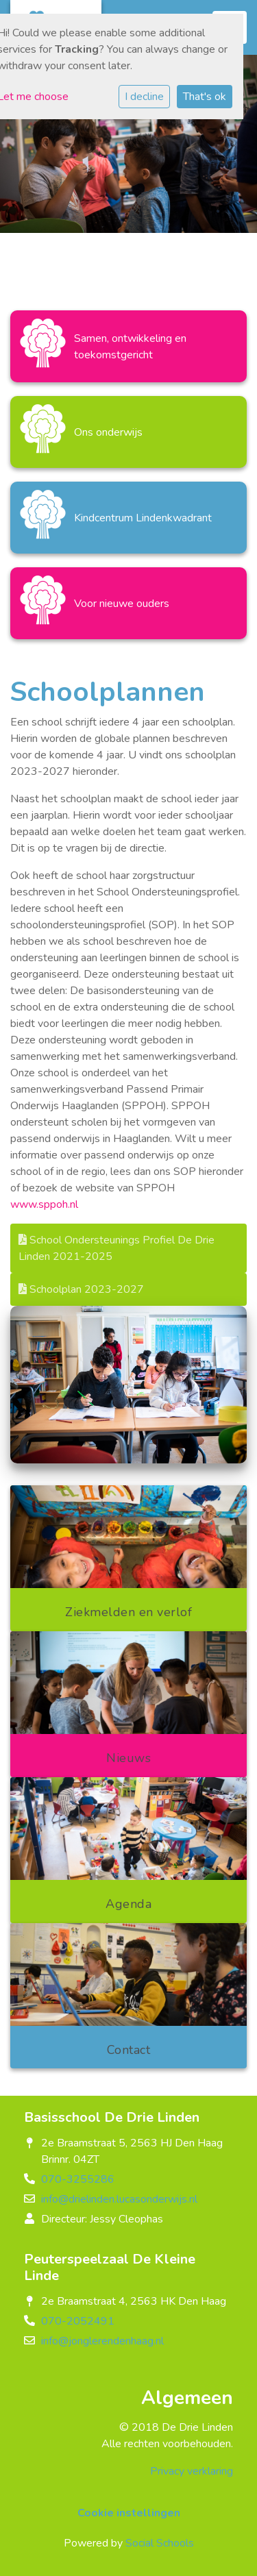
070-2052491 (77, 2321)
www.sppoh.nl (45, 1204)
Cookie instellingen (128, 2513)
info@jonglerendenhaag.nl (102, 2341)
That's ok (204, 96)
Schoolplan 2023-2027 (81, 1289)
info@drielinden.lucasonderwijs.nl (119, 2199)
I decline (144, 96)
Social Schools (159, 2543)
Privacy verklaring (191, 2471)
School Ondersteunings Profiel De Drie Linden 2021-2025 (117, 1248)
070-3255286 (77, 2179)
